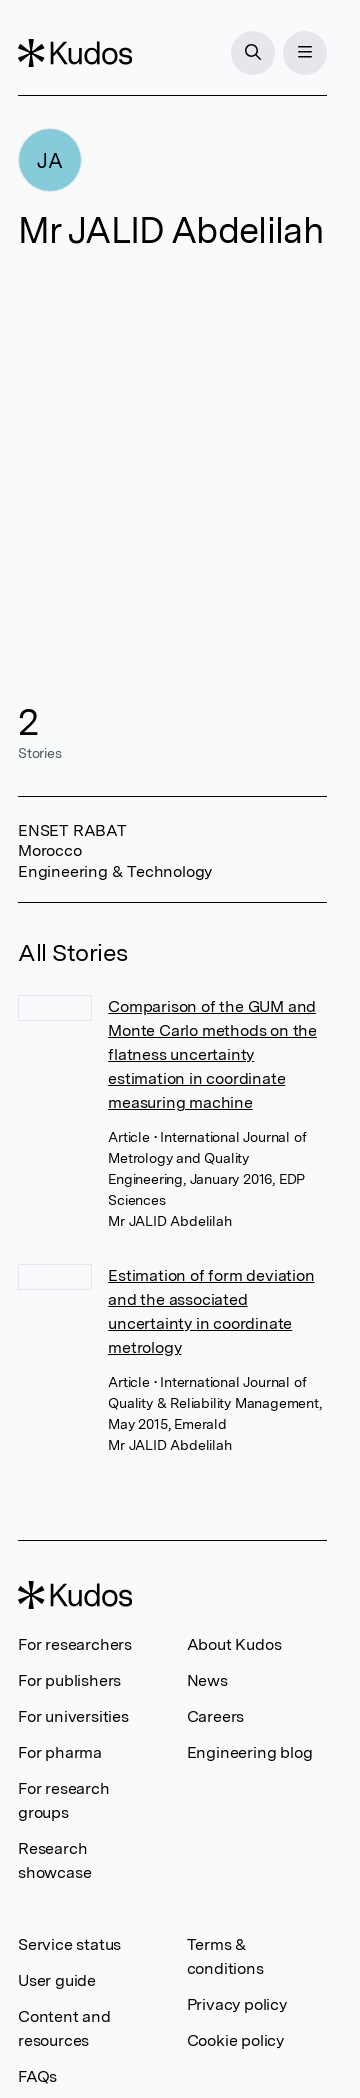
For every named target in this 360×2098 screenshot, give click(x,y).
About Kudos (234, 1644)
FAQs (37, 2076)
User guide (57, 1980)
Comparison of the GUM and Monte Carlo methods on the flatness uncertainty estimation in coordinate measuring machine (212, 1054)
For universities (73, 1716)
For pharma (60, 1752)
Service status (69, 1944)
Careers (216, 1716)
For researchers (75, 1644)
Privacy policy (237, 2004)
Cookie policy (235, 2040)
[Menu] (305, 53)
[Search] (253, 53)
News (207, 1680)
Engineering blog (250, 1752)
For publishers (69, 1680)
